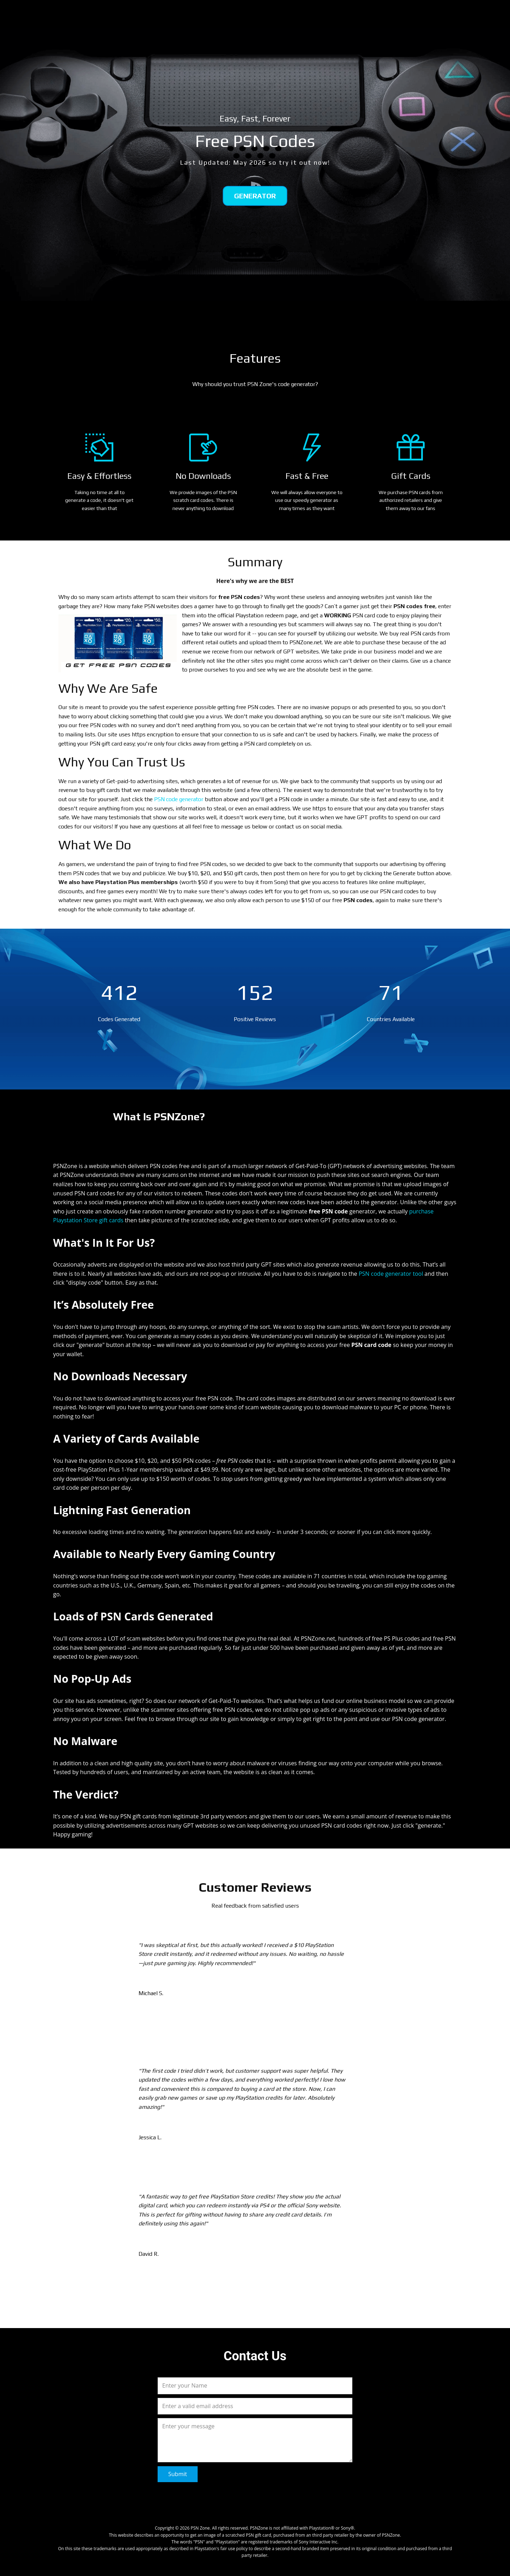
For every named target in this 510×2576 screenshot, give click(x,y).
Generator (255, 196)
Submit (177, 2474)
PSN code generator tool (392, 1274)
